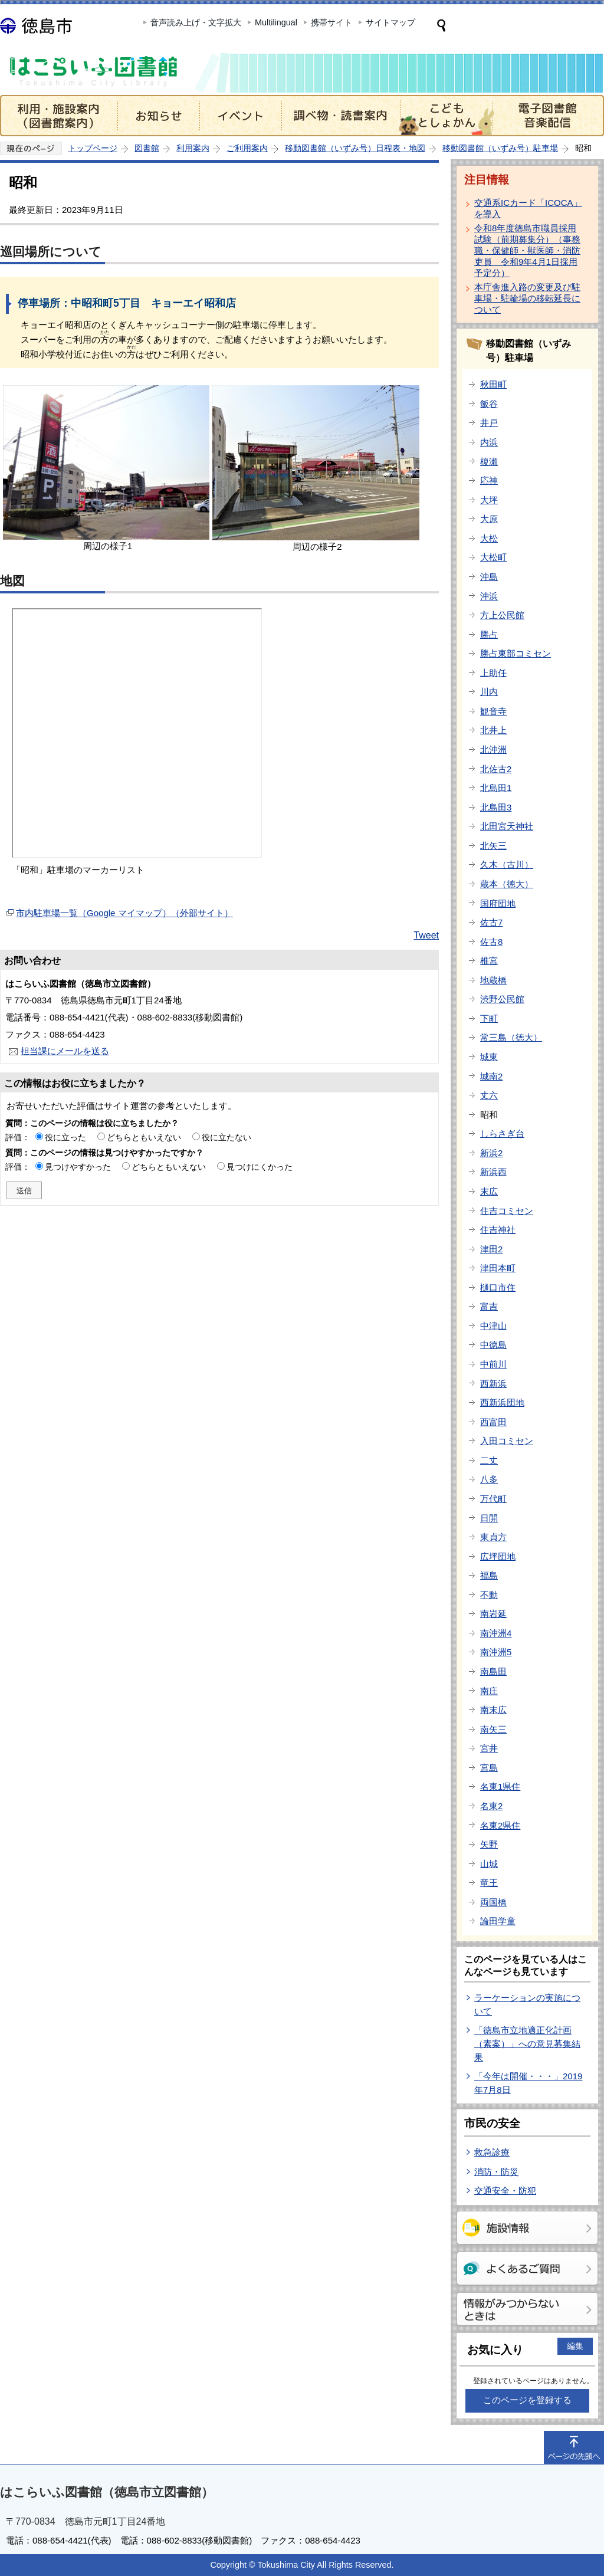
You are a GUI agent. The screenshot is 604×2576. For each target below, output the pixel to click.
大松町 (493, 557)
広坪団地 (498, 1556)
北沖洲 (493, 749)
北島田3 (495, 807)
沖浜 (489, 596)
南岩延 (493, 1614)
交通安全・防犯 (505, 2191)
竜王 (489, 1883)
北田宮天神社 (506, 826)
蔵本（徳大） (506, 884)
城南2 (491, 1076)
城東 (489, 1057)
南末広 (493, 1710)
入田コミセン (506, 1441)
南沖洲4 (495, 1633)
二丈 (489, 1460)
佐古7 (491, 922)
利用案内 (192, 148)
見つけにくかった (259, 1166)
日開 (489, 1518)
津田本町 (498, 1268)
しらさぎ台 (502, 1133)
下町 (489, 1018)
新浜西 (493, 1172)
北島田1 (495, 788)
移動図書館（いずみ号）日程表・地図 (355, 148)
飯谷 (489, 404)
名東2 (491, 1806)
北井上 (493, 730)
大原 (489, 519)
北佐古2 (495, 769)
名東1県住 (500, 1786)
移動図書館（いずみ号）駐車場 (500, 148)
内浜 (489, 442)
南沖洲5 (495, 1652)
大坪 (489, 500)
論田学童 (498, 1921)
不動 (489, 1595)
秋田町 (493, 384)
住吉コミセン (506, 1211)
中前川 (493, 1364)
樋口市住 (498, 1287)
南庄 (489, 1691)
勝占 (489, 634)
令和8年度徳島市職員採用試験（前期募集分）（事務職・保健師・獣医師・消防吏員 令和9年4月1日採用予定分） (527, 250)
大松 (489, 538)
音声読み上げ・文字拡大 (195, 22)
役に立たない (226, 1137)
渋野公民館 (502, 999)
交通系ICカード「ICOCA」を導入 (528, 208)
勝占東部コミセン (515, 653)
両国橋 (493, 1902)
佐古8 (491, 942)
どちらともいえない (144, 1137)
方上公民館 (502, 615)
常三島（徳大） (511, 1037)
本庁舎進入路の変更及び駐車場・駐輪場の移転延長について (527, 298)
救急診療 (492, 2152)
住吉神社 (498, 1230)
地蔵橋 (493, 980)
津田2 (491, 1249)
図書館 (146, 148)
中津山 (493, 1326)
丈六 (489, 1095)
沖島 (489, 577)
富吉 (489, 1306)
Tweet (426, 935)
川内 (489, 692)
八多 (489, 1479)
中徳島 (493, 1345)
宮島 (489, 1768)
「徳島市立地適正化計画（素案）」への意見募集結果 (527, 2043)
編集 (575, 2346)
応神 (489, 480)
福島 (489, 1575)
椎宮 (489, 961)
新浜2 (491, 1153)
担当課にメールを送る (65, 1051)
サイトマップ (390, 22)
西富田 (493, 1422)
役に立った (65, 1137)
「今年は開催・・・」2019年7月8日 (528, 2083)
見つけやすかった (78, 1166)
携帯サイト (331, 22)
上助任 (493, 673)
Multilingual (276, 22)
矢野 (489, 1844)
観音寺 (493, 711)
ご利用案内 (247, 148)
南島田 (493, 1671)
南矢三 (493, 1729)
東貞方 (493, 1537)
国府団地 (498, 903)
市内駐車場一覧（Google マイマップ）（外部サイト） (124, 913)
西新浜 (493, 1384)
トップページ (92, 148)
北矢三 (493, 846)
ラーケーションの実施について (527, 2004)
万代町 (493, 1499)
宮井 (489, 1748)
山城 (489, 1864)
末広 (489, 1191)
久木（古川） (506, 864)
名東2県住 (500, 1825)
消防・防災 (496, 2172)
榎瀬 (489, 462)
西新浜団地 (502, 1402)
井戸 (489, 423)
